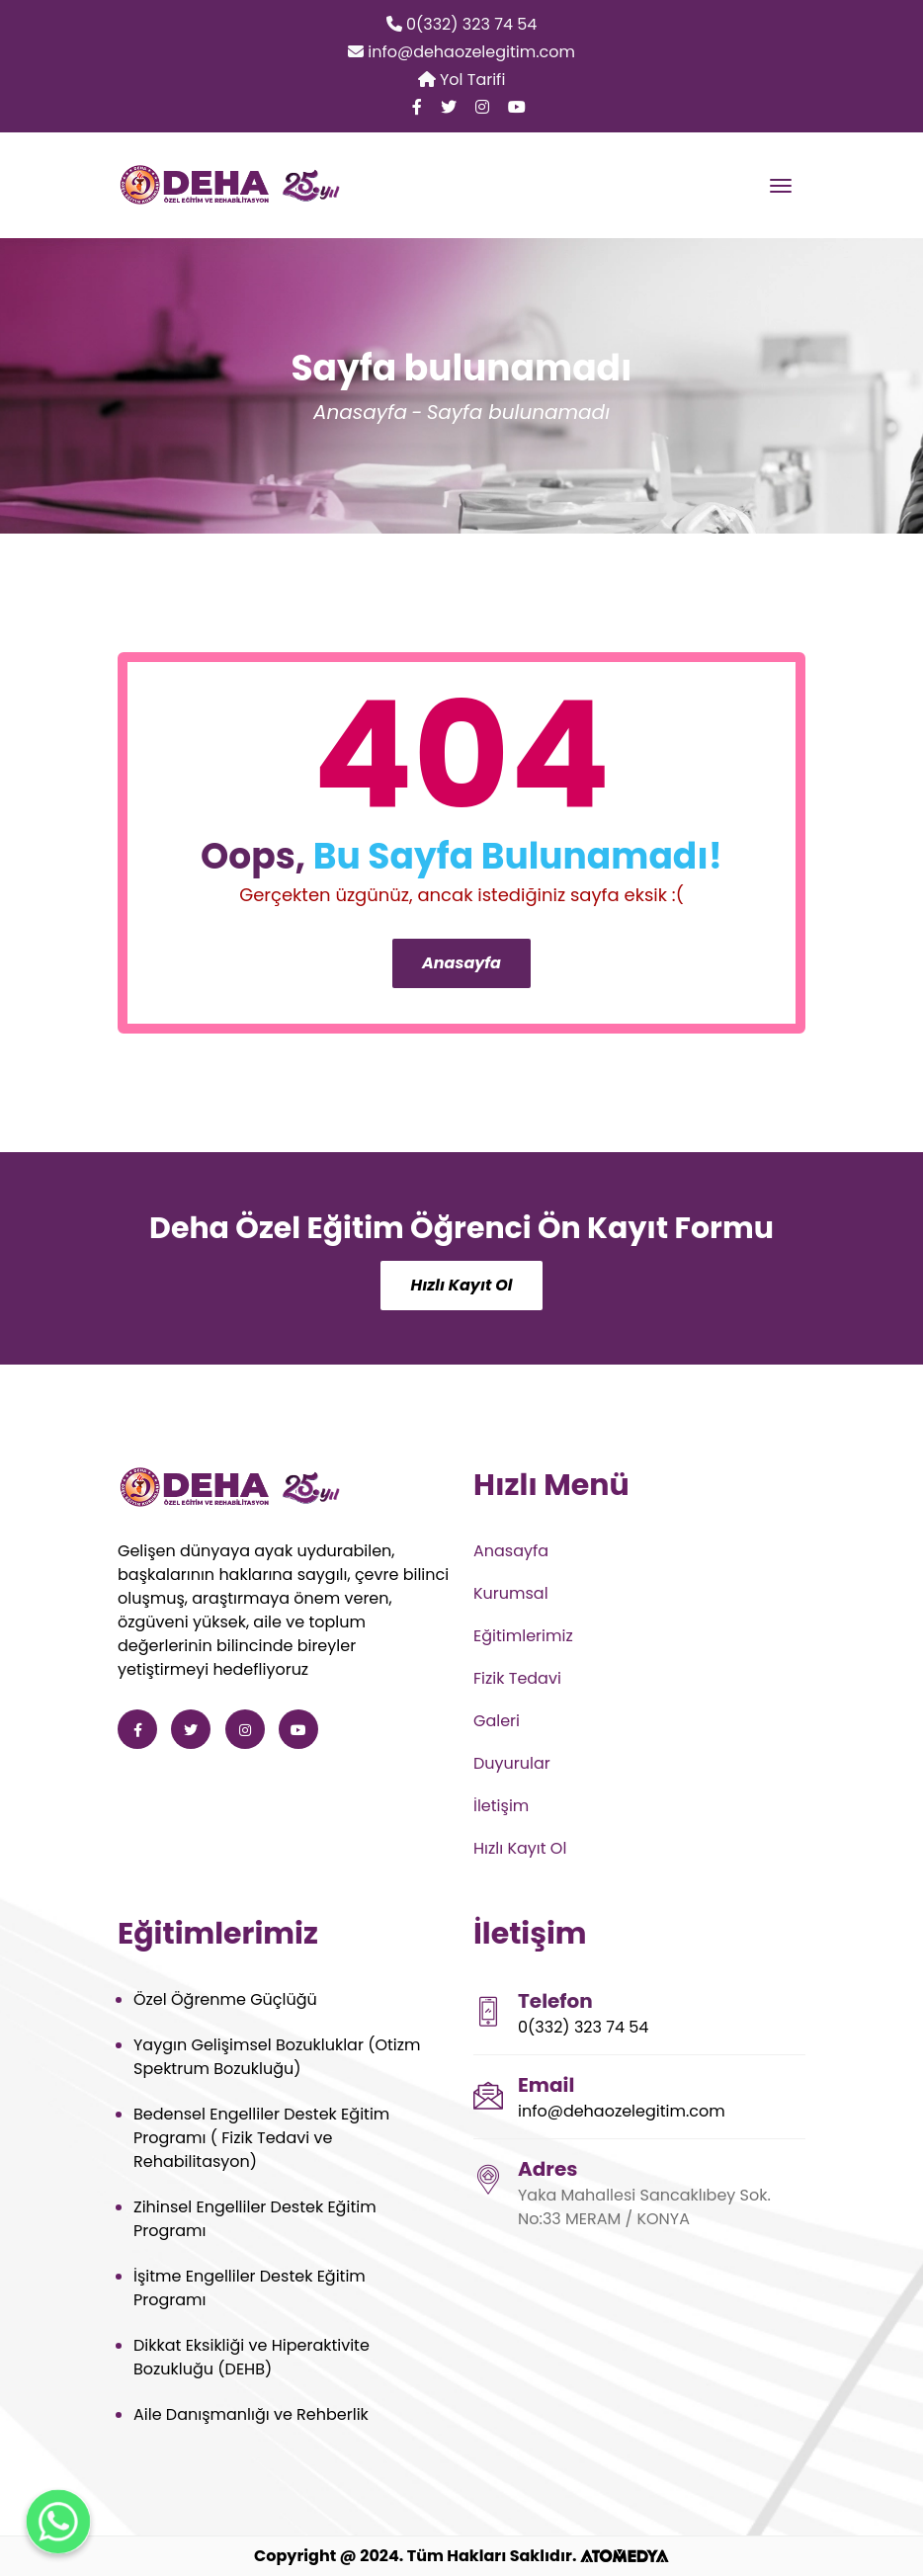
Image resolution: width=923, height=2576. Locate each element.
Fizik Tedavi (517, 1678)
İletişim (501, 1805)
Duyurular (511, 1763)
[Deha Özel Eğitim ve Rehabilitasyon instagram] (482, 107)
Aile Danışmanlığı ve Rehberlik (251, 2414)
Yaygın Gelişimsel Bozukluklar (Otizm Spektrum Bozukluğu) (277, 2057)
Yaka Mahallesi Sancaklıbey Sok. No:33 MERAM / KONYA (644, 2207)
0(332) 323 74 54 (462, 24)
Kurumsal (510, 1593)
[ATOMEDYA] (624, 2555)
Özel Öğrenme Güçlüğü (225, 1999)
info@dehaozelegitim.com (461, 52)
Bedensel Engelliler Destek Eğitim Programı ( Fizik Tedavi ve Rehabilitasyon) (261, 2138)
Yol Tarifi (462, 79)
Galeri (496, 1720)
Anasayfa (360, 412)
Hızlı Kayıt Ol (461, 1285)
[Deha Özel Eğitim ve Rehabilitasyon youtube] (517, 107)
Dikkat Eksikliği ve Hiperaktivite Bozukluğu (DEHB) (251, 2357)
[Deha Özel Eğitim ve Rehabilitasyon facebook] (417, 107)
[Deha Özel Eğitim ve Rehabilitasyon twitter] (449, 107)
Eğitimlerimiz (523, 1635)
